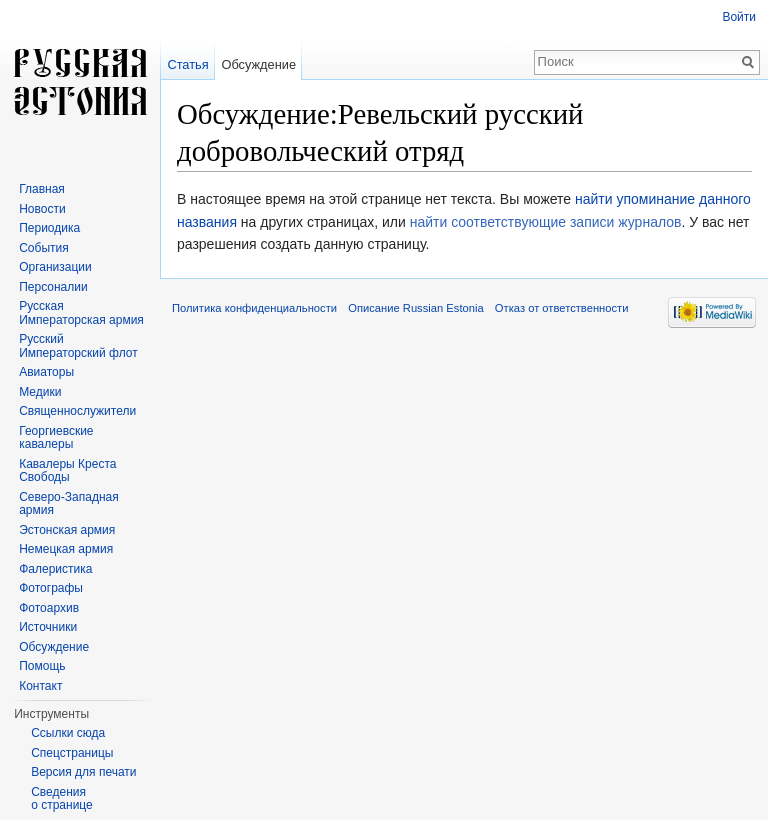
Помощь (42, 666)
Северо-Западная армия (69, 504)
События (44, 248)
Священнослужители (77, 411)
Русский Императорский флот (78, 346)
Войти (739, 17)
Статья (187, 64)
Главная (42, 189)
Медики (40, 392)
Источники (48, 627)
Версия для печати (83, 772)
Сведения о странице (62, 799)
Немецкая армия (66, 549)
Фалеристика (55, 569)
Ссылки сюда (68, 733)
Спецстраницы (72, 753)
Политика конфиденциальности (254, 308)
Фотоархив (49, 608)
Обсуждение (258, 64)
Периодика (49, 228)
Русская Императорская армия (81, 313)
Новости (42, 209)
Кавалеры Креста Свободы (67, 471)
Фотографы (51, 588)
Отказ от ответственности (562, 308)
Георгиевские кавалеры (56, 438)
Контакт (40, 686)
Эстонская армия (67, 530)
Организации (55, 267)
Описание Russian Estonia (415, 308)
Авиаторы (46, 372)
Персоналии (53, 287)
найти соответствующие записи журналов (546, 222)
